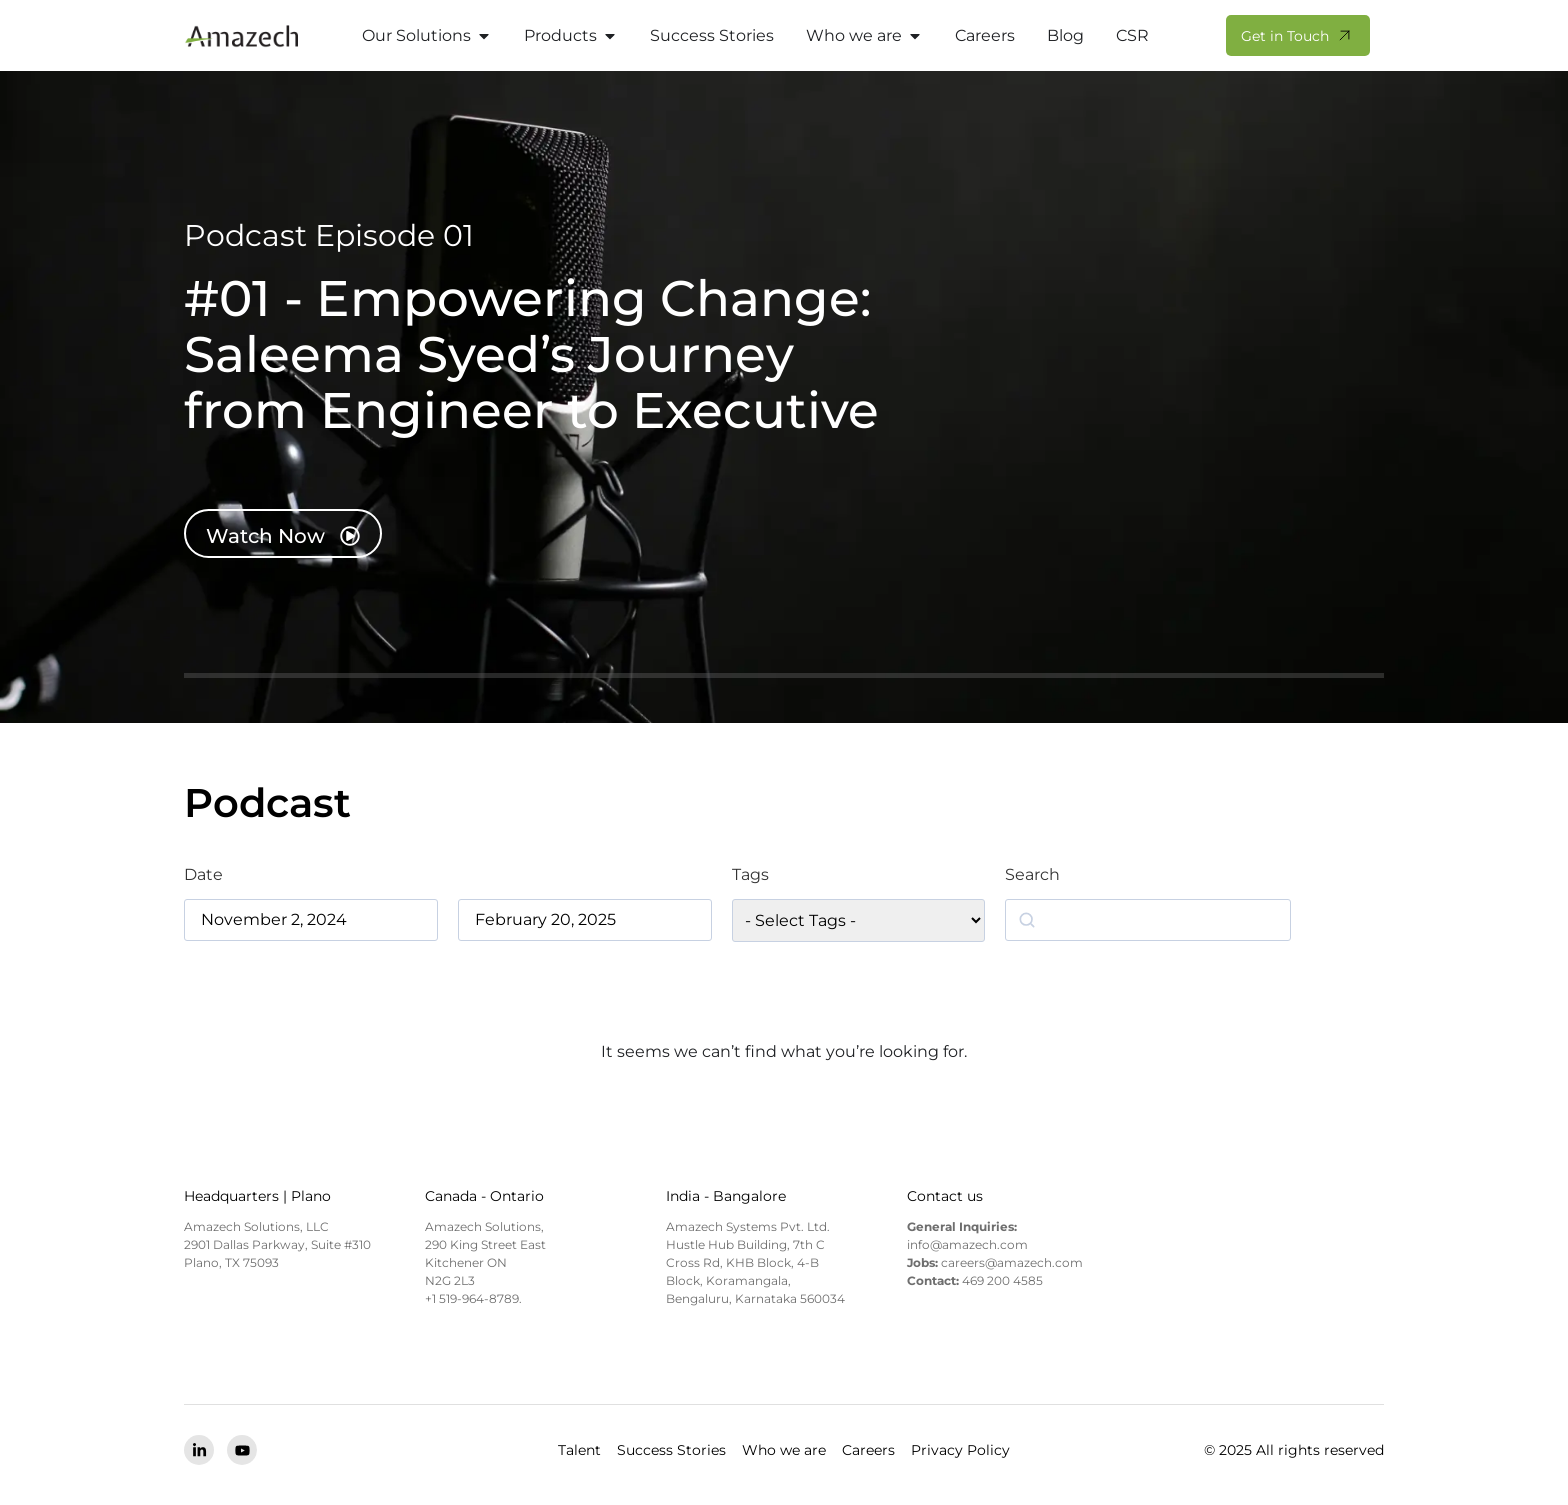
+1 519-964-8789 (472, 1298)
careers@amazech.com (1012, 1262)
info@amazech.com (967, 1244)
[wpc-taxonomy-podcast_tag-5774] (858, 920)
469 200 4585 (1002, 1280)
